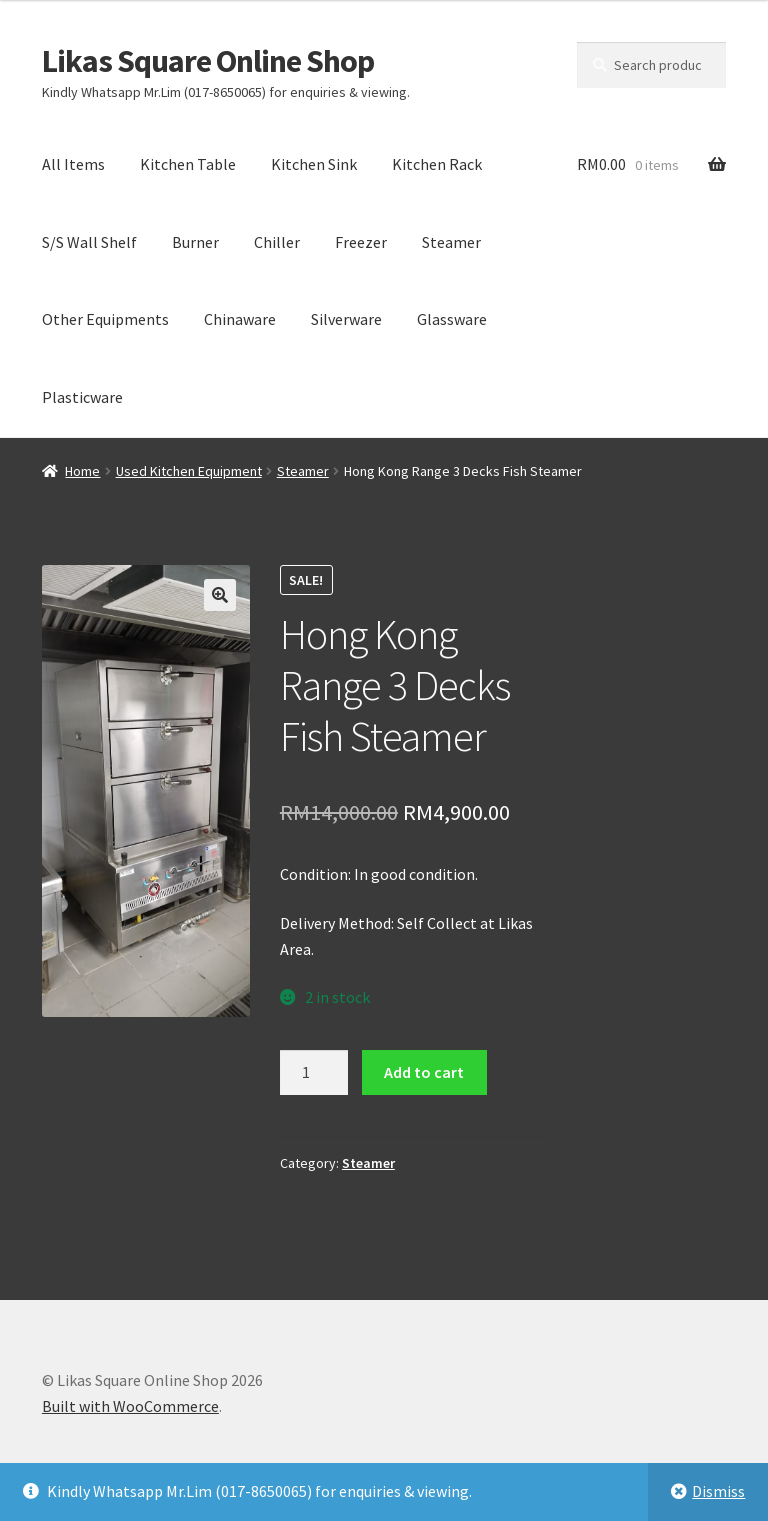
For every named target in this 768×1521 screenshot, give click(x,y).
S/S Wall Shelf (89, 242)
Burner (195, 242)
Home (82, 471)
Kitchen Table (188, 164)
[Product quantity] (314, 1073)
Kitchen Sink (314, 164)
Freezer (361, 242)
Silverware (346, 319)
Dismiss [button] (718, 1491)
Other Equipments (105, 319)
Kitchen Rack (437, 164)
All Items (73, 164)
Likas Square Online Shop (208, 61)
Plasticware (82, 397)
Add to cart (424, 1072)
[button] (220, 595)
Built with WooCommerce (130, 1406)
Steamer (451, 242)
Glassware (452, 319)
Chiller (277, 242)
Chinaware (240, 319)
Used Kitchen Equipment (189, 471)
